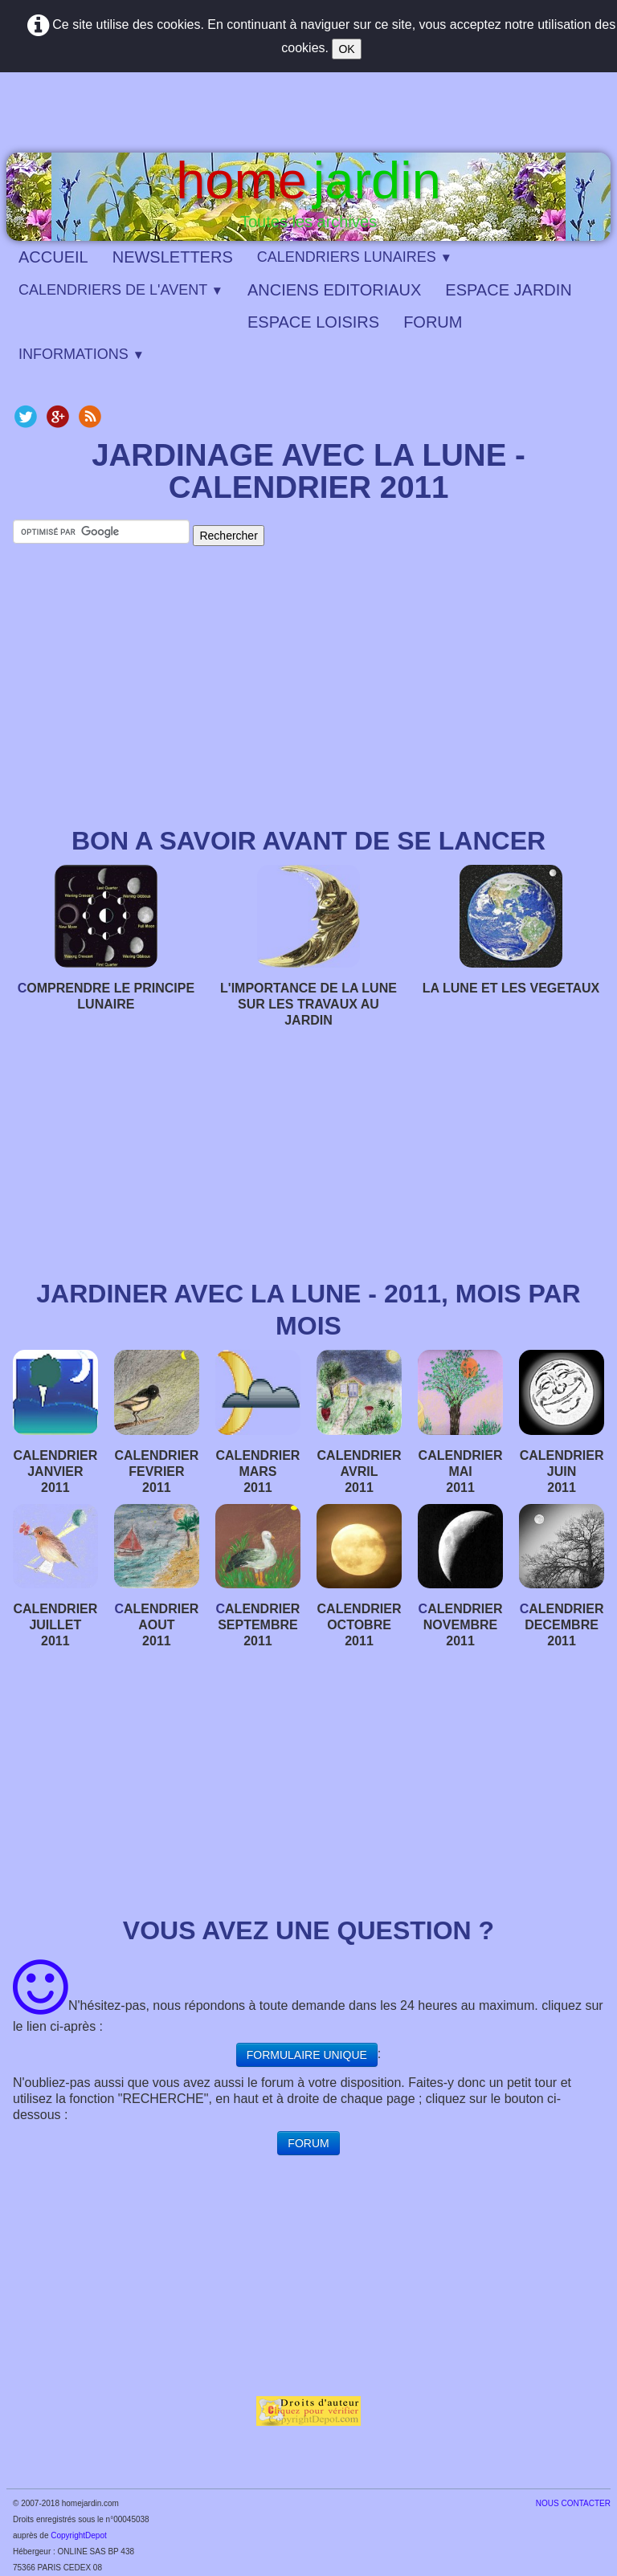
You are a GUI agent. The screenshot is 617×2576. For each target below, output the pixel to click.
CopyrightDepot (78, 2535)
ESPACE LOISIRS (313, 322)
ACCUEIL (53, 257)
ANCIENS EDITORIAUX (334, 290)
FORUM (432, 322)
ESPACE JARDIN (508, 290)
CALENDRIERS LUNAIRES (354, 257)
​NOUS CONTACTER (573, 2503)
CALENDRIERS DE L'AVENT (120, 290)
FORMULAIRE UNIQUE (307, 2054)
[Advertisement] (308, 696)
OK (346, 49)
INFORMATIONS (81, 354)
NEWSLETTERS (172, 257)
